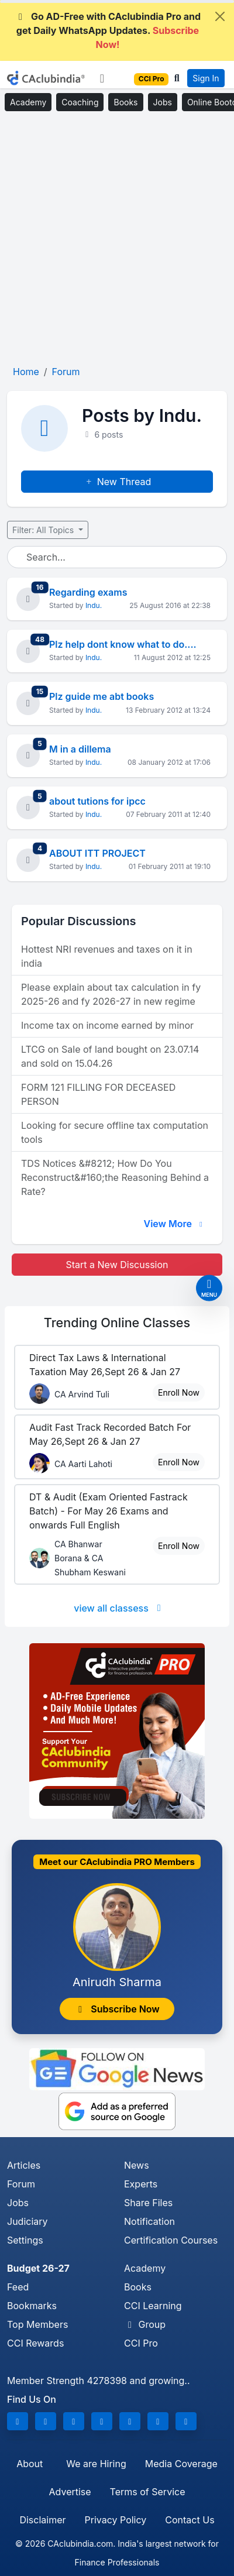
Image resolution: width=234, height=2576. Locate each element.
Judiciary (27, 2221)
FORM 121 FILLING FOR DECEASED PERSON (98, 1094)
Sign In (205, 78)
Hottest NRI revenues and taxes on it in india (106, 956)
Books (125, 102)
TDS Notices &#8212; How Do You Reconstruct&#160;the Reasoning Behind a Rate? (115, 1177)
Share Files (148, 2203)
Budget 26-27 (38, 2268)
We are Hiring (96, 2463)
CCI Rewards (35, 2343)
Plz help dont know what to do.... (123, 644)
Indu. (93, 605)
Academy (28, 102)
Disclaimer (42, 2520)
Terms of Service (147, 2492)
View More (174, 1223)
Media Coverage (181, 2463)
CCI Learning (153, 2305)
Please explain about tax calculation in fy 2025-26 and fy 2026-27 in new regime (111, 994)
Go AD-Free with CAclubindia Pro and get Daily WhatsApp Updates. (108, 30)
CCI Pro (141, 2343)
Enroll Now (178, 1392)
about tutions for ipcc (97, 801)
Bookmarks (32, 2305)
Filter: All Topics (44, 530)
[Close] (220, 16)
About (29, 2463)
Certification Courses (171, 2240)
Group (145, 2324)
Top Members (37, 2324)
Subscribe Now (117, 2009)
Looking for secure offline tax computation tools (114, 1132)
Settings (25, 2240)
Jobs (162, 102)
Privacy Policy (116, 2520)
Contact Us (189, 2520)
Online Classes (117, 1322)
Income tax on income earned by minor (107, 1025)
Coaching (79, 102)
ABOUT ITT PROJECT (97, 853)
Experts (140, 2184)
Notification (149, 2221)
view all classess (119, 1608)
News (136, 2165)
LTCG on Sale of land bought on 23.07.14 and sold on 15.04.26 (110, 1056)
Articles (23, 2165)
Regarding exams (88, 592)
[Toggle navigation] (102, 78)
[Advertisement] (117, 239)
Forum (21, 2184)
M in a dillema (80, 749)
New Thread (117, 481)
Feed (18, 2287)
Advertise (70, 2492)
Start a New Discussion (117, 1264)
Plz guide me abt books (101, 696)
